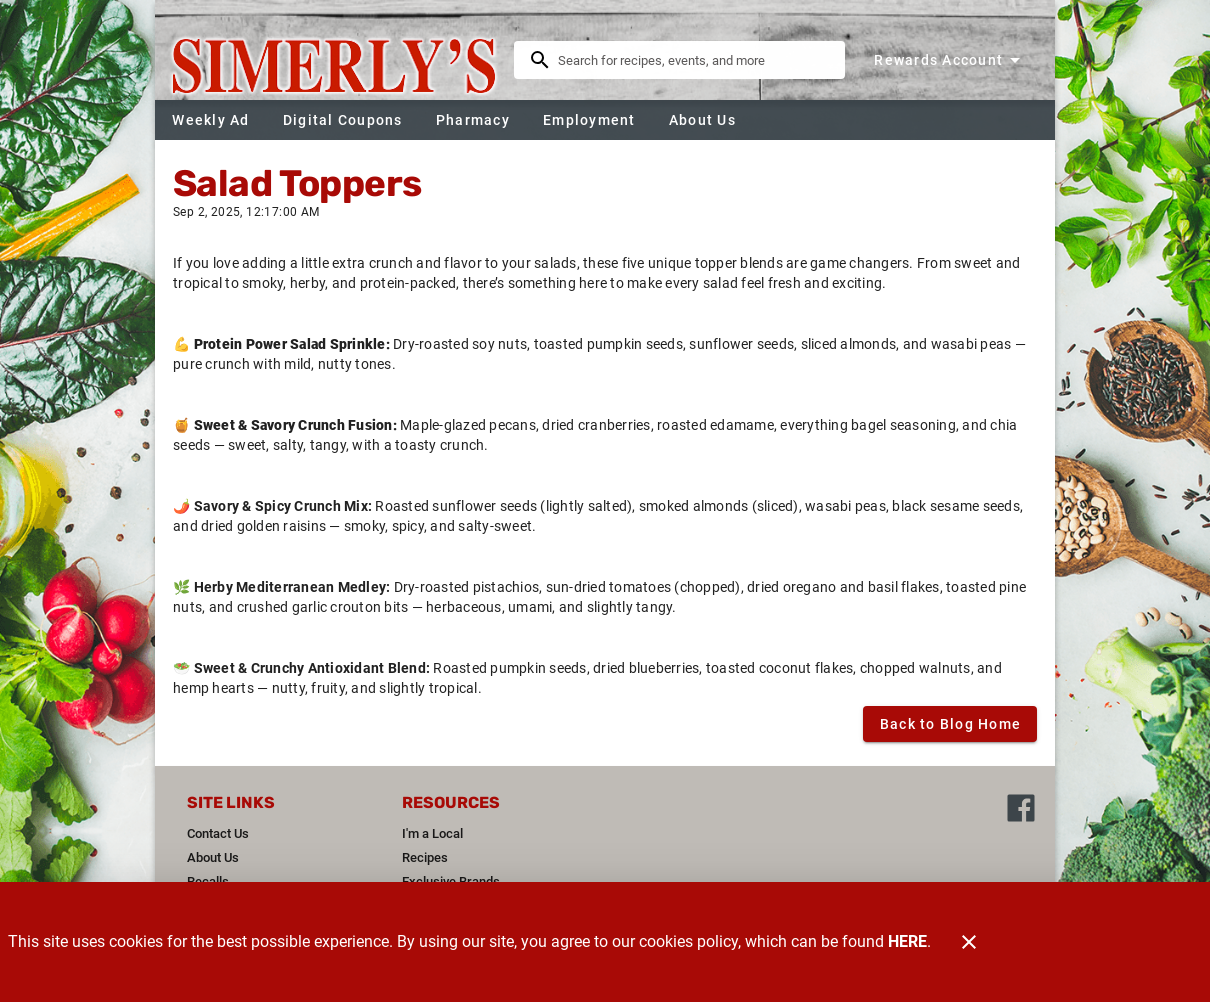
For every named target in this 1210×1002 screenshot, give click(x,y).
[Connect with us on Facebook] (1021, 806)
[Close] (969, 942)
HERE (907, 941)
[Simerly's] (340, 60)
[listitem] (218, 834)
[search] (693, 60)
